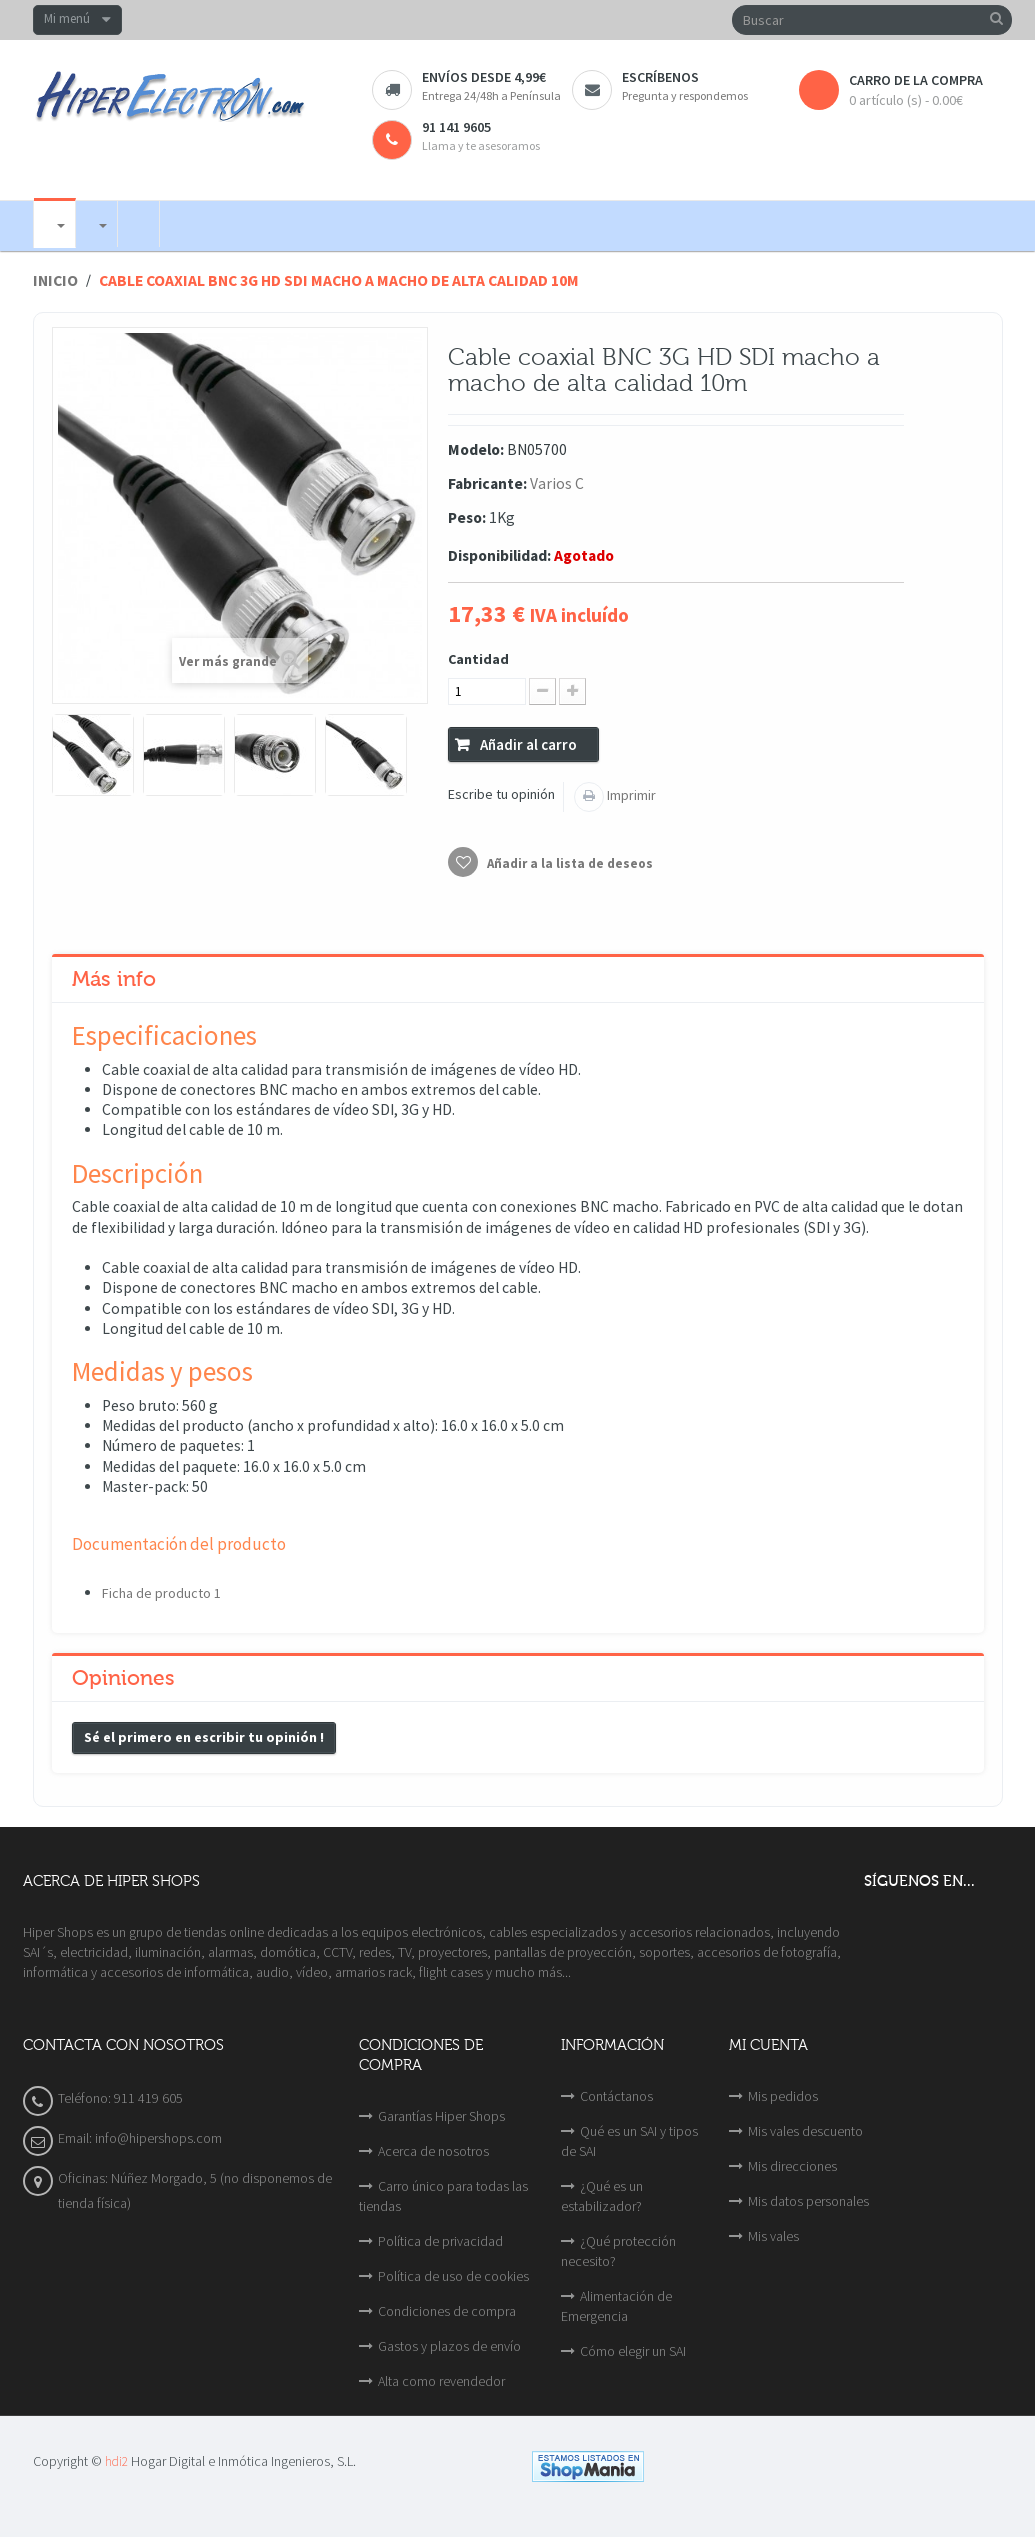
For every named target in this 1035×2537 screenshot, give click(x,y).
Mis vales (773, 2236)
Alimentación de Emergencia (616, 2306)
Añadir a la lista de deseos (568, 863)
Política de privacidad (440, 2241)
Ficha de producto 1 (161, 1593)
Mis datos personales (808, 2201)
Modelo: (476, 449)
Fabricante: (487, 483)
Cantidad (478, 659)
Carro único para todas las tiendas (443, 2196)
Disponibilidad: (499, 555)
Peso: (467, 517)
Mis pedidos (783, 2096)
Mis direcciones (792, 2166)
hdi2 (116, 2461)
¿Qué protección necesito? (618, 2251)
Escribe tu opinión (501, 794)
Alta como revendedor (441, 2381)
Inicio (55, 280)
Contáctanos (616, 2096)
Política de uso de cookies (453, 2276)
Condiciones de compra (447, 2311)
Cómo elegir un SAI (633, 2351)
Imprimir (630, 795)
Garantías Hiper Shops (441, 2116)
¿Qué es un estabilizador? (602, 2196)
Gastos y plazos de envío (449, 2346)
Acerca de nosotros (433, 2151)
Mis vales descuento (805, 2131)
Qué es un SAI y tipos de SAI (629, 2141)
